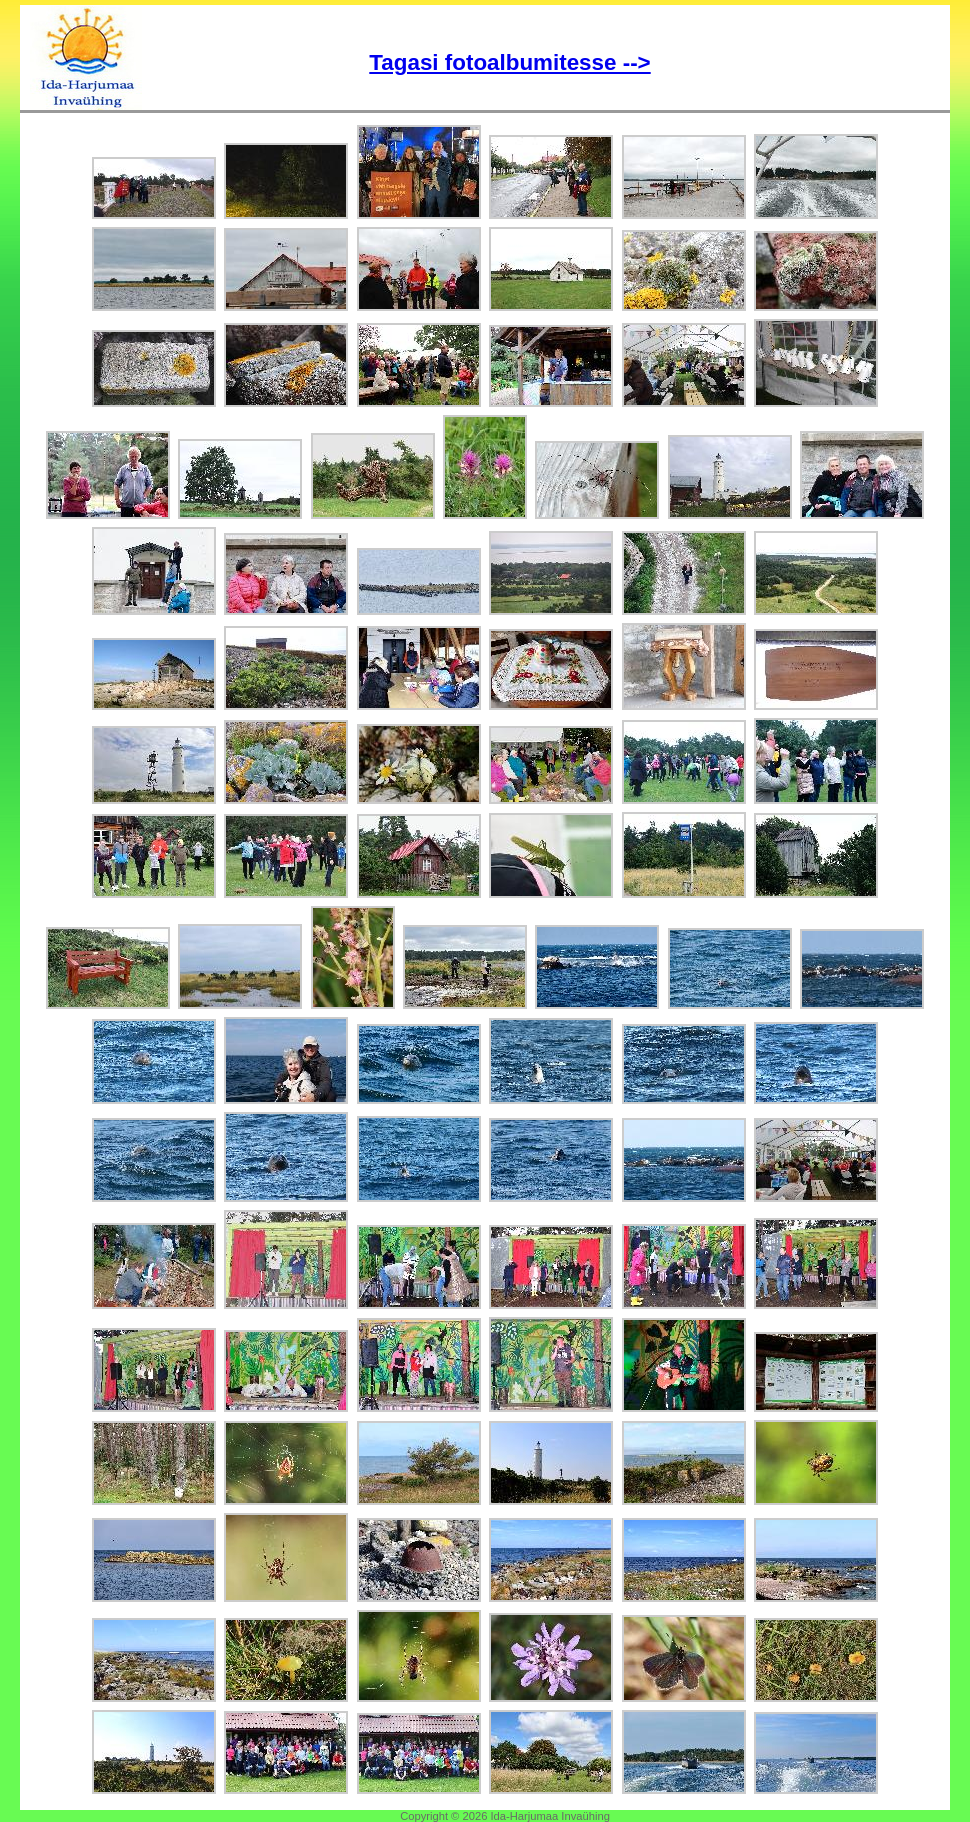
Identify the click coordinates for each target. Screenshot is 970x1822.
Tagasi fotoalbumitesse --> (509, 62)
